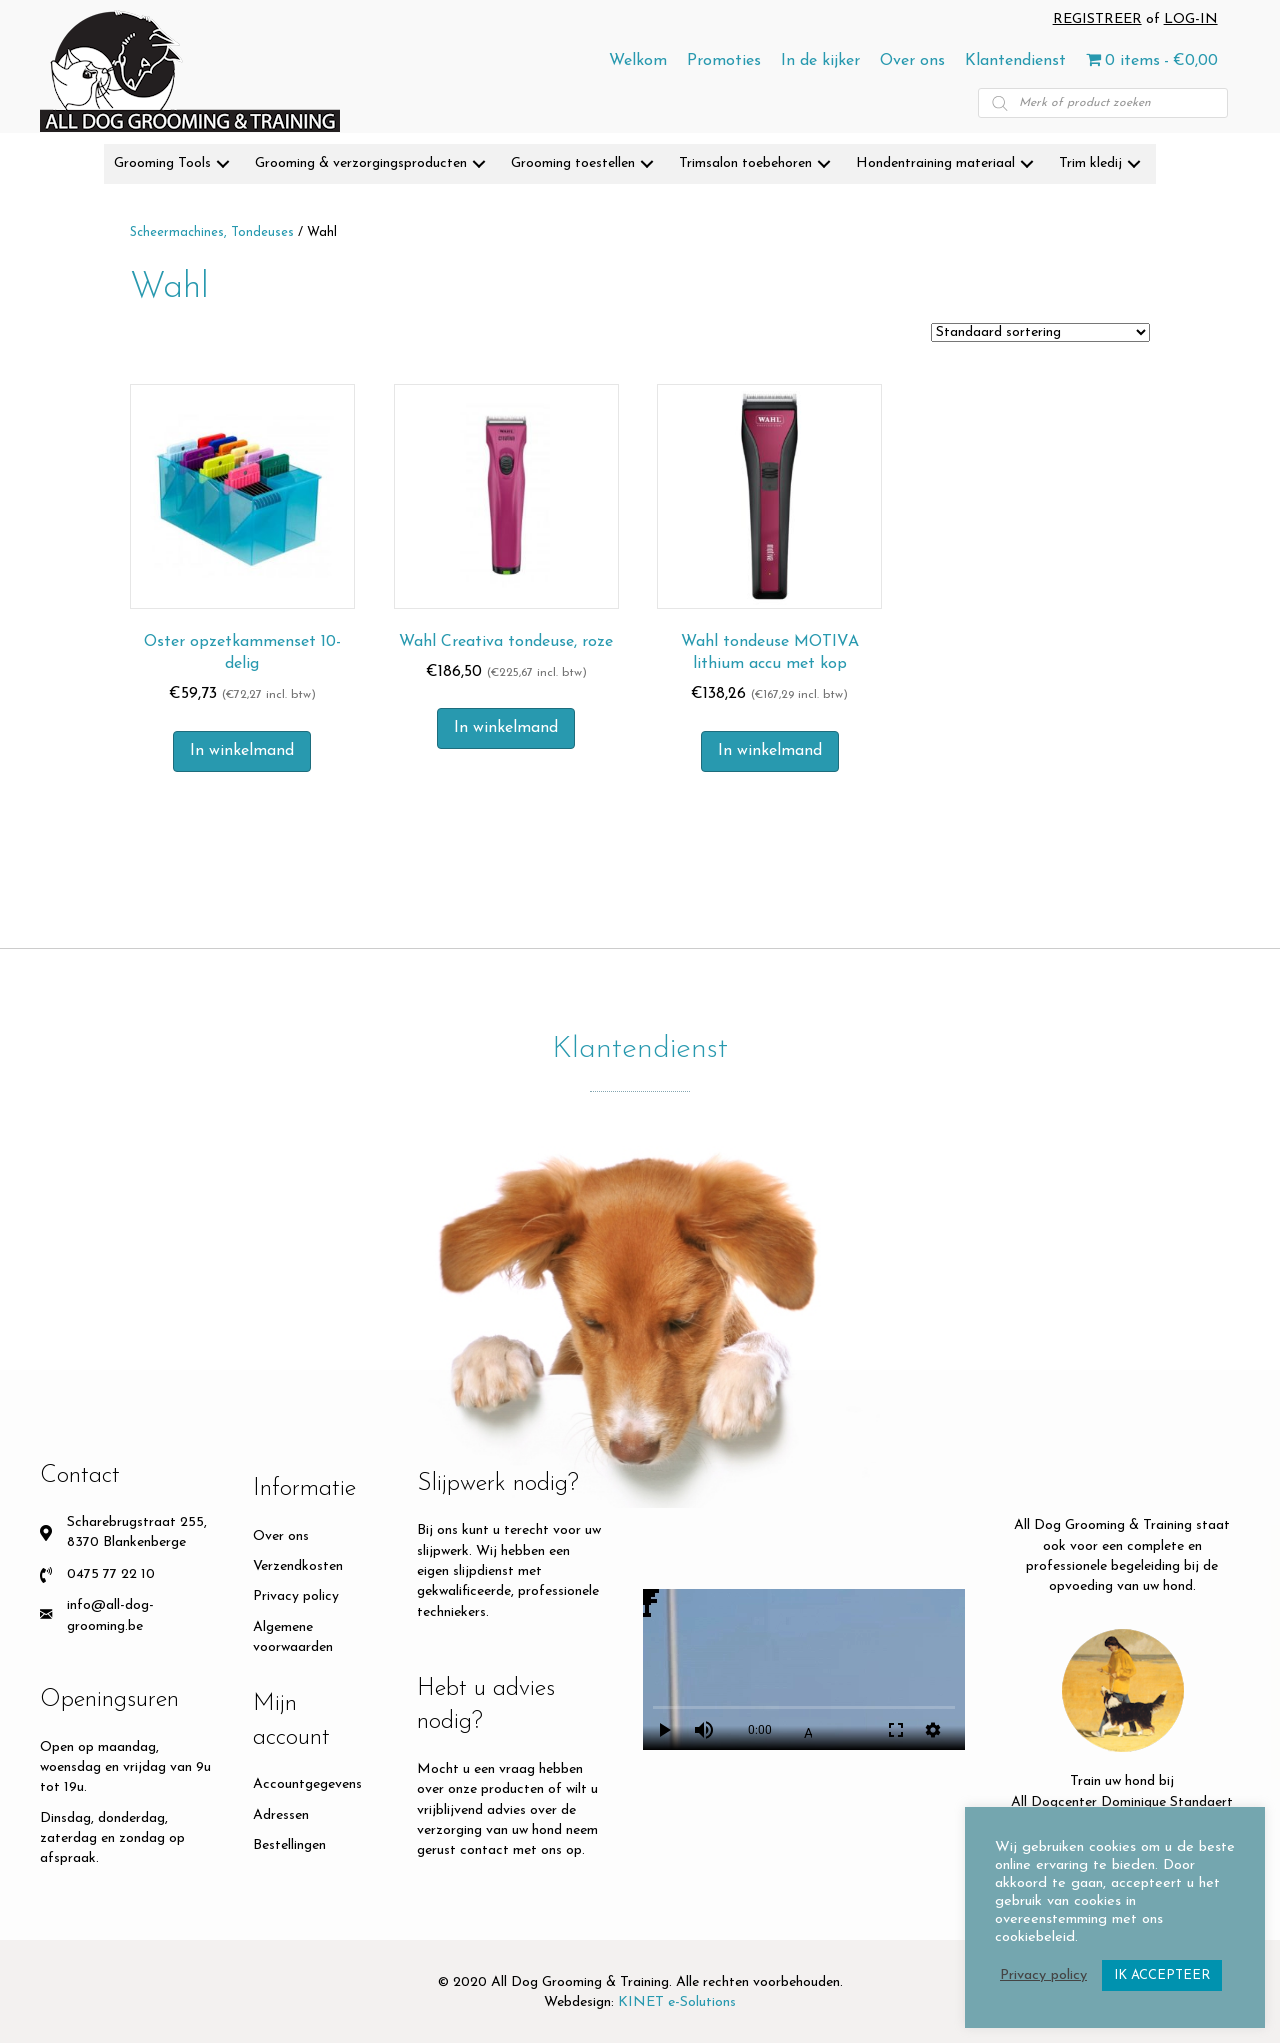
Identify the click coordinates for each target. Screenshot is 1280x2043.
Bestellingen (289, 1845)
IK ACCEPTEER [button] (1162, 1975)
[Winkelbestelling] (1040, 332)
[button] (223, 164)
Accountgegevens (307, 1784)
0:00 (760, 1730)
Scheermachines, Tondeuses (212, 232)
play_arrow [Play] (664, 1730)
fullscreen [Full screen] (896, 1730)
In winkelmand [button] (242, 751)
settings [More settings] (933, 1730)
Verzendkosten (298, 1566)
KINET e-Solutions (677, 2002)
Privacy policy (296, 1596)
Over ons (281, 1536)
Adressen (281, 1815)
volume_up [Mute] (704, 1730)
